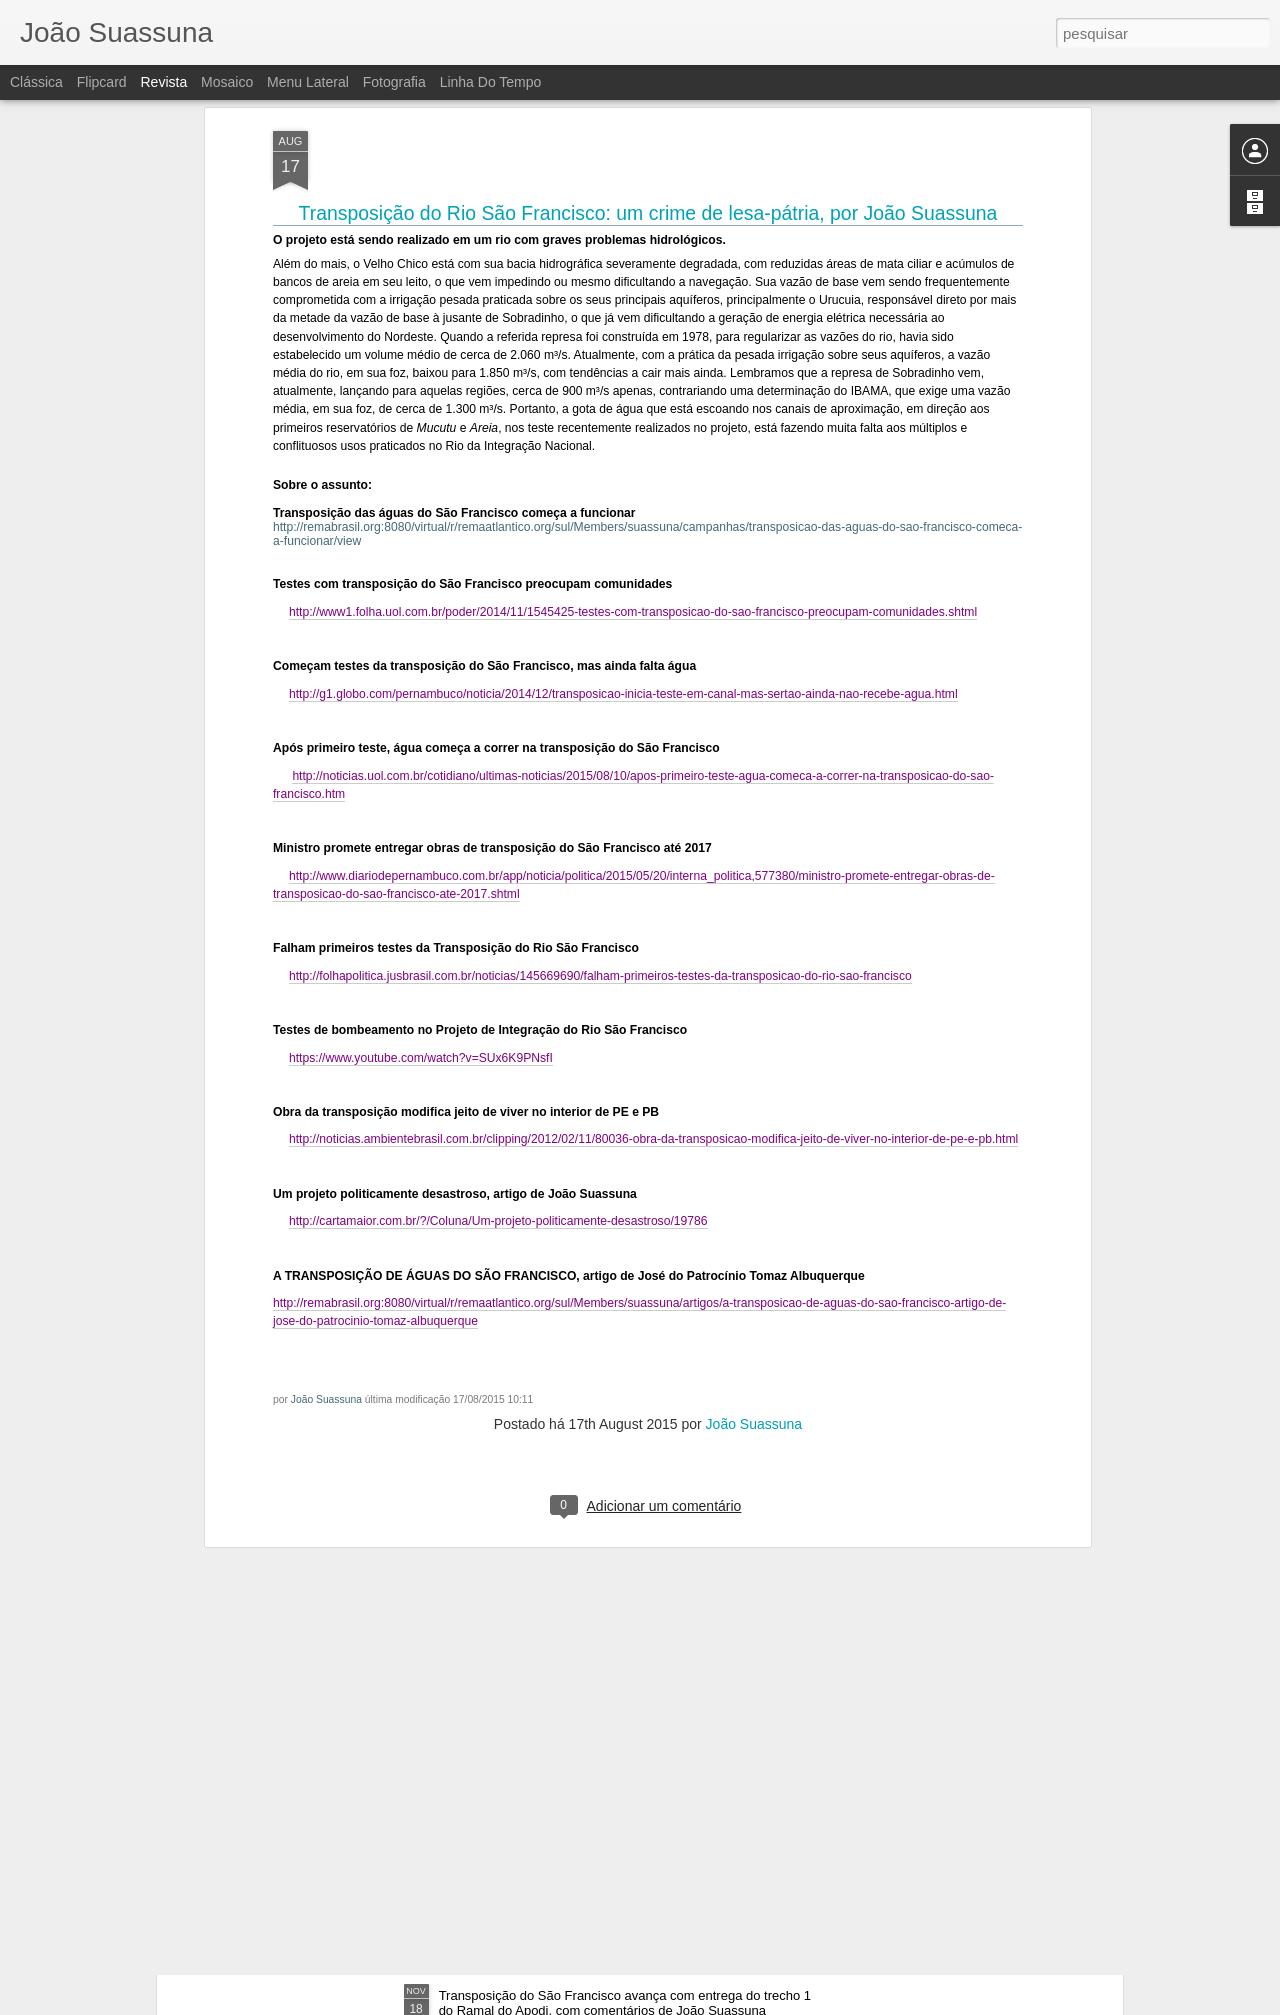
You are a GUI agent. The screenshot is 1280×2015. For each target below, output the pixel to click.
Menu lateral (308, 82)
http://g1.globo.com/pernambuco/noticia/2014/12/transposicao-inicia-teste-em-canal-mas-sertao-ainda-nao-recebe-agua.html (623, 422)
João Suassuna (326, 1128)
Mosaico (227, 82)
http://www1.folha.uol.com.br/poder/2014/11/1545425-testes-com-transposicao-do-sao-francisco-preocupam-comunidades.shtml (633, 340)
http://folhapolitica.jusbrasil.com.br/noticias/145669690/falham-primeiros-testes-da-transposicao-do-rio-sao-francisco (600, 704)
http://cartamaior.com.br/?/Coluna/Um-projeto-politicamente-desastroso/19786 (498, 950)
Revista (163, 82)
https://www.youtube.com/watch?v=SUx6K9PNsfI (421, 786)
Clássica (36, 82)
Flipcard (102, 82)
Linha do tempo (491, 82)
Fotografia (394, 82)
